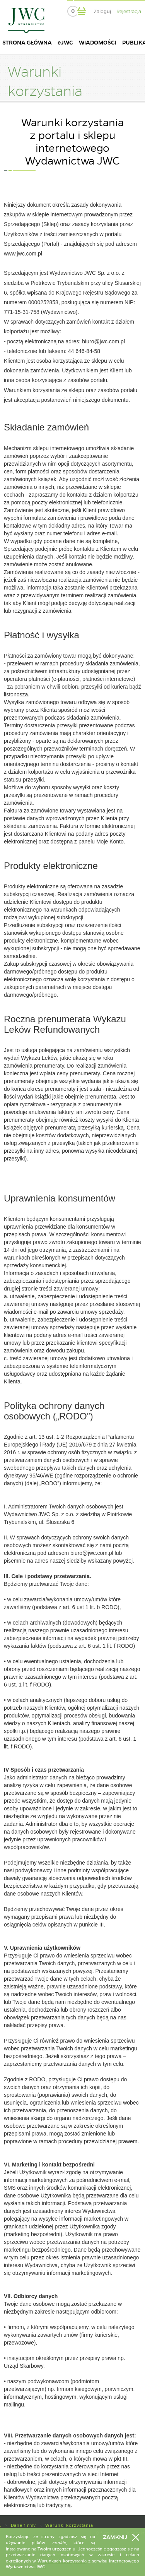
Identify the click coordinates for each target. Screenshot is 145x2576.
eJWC (65, 42)
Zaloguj (102, 12)
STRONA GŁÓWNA (27, 42)
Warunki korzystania (69, 2525)
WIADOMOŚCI (97, 42)
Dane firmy (23, 2525)
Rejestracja (128, 12)
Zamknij (115, 2537)
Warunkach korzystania (62, 2561)
